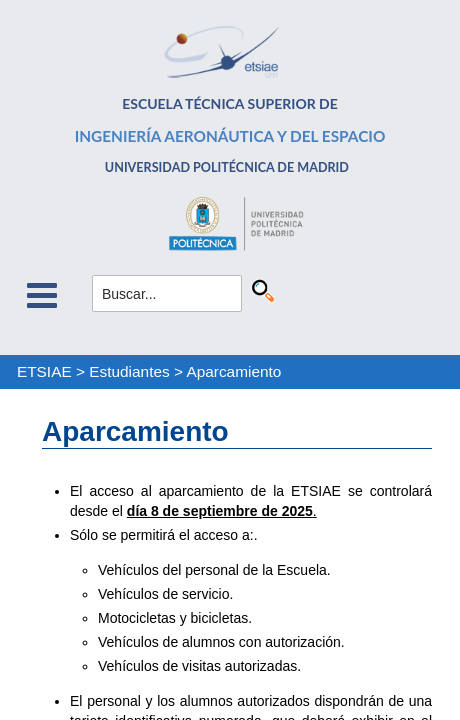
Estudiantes (129, 371)
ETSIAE (44, 371)
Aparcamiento (233, 371)
